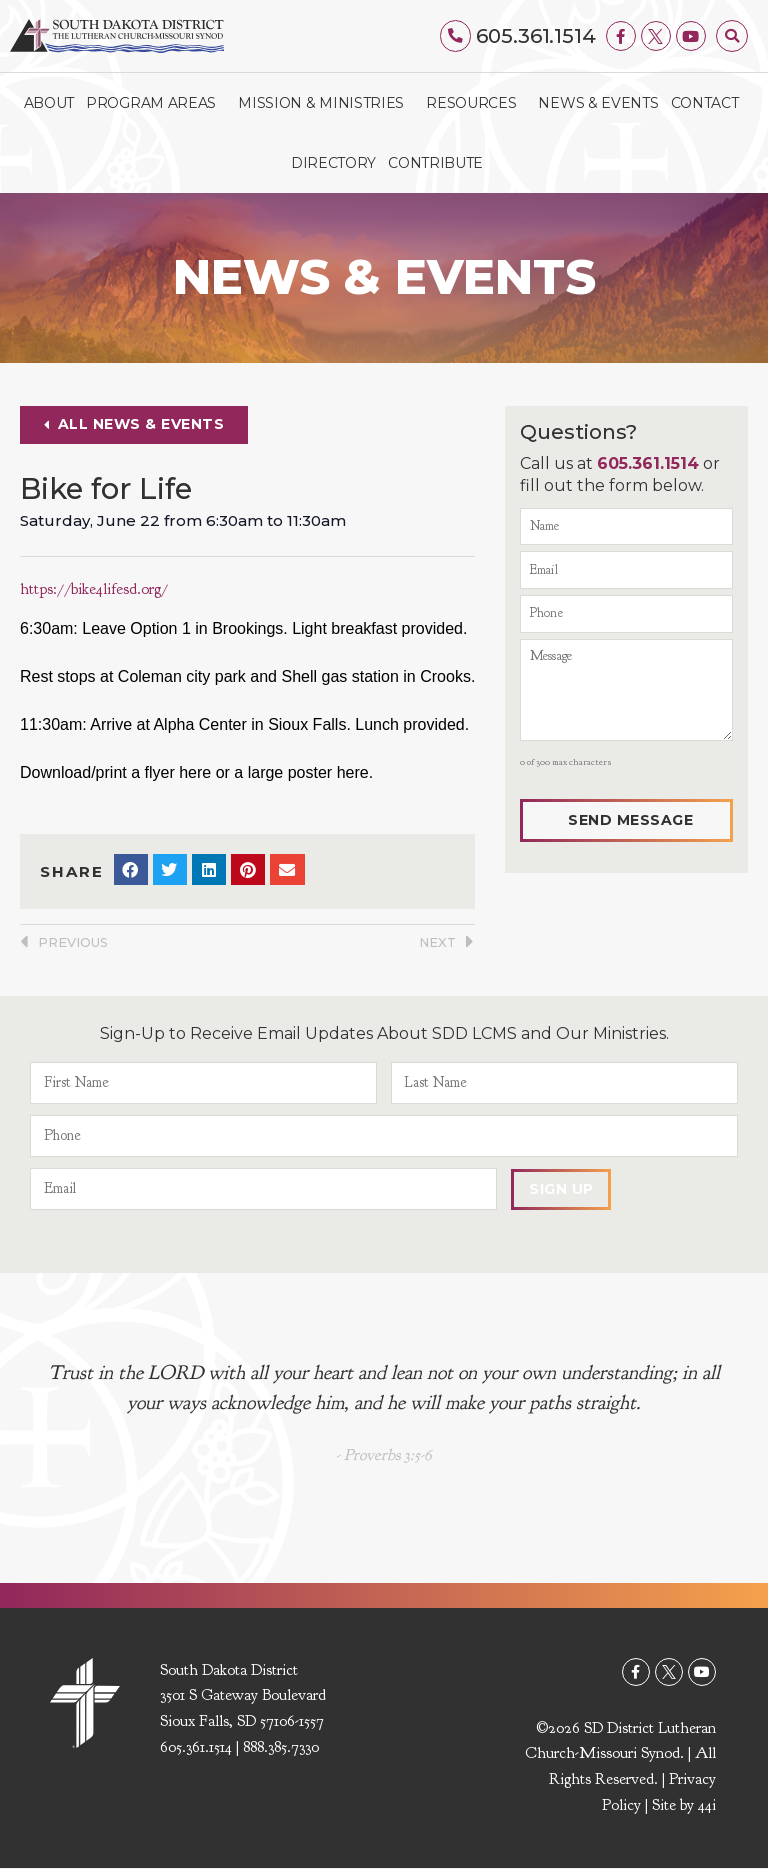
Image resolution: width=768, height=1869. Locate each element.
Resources (476, 103)
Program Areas (156, 103)
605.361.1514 (536, 36)
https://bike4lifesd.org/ (96, 589)
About (49, 103)
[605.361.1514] (456, 36)
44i (707, 1805)
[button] (732, 36)
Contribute (435, 163)
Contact (705, 103)
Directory (333, 163)
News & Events (598, 103)
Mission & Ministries (326, 103)
